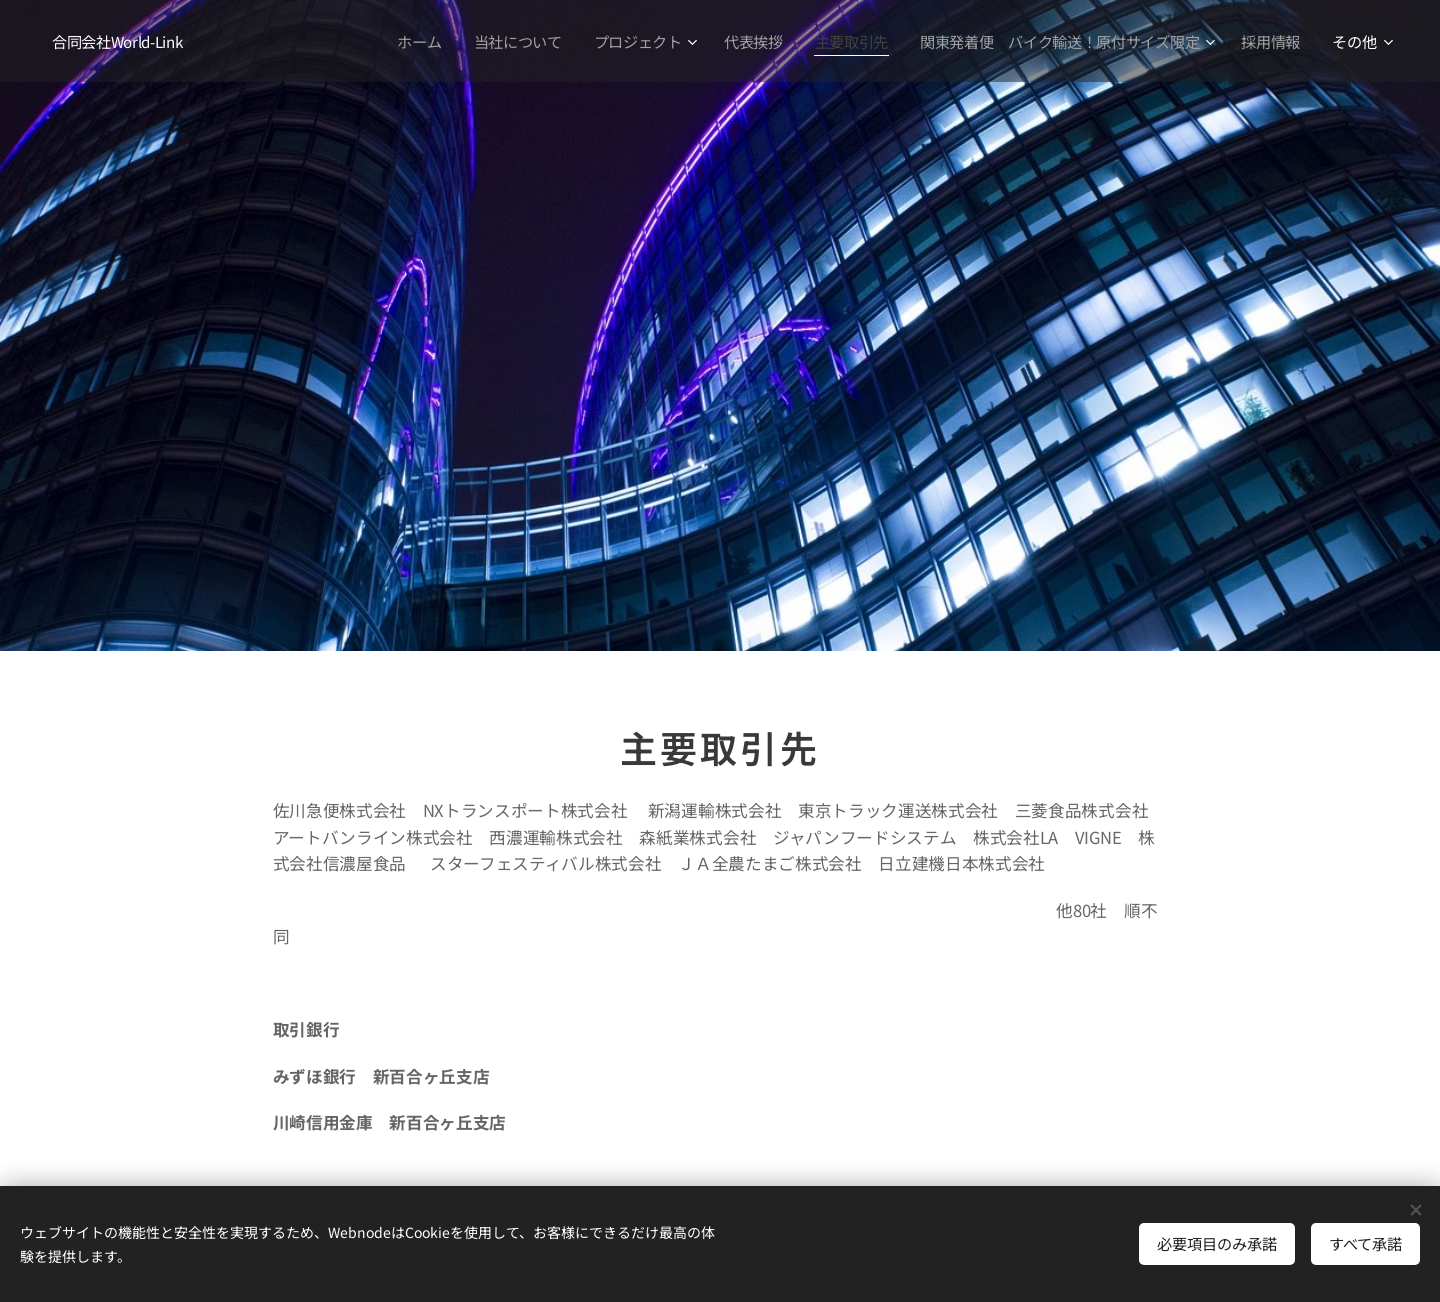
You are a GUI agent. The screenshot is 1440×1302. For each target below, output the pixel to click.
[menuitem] (411, 41)
